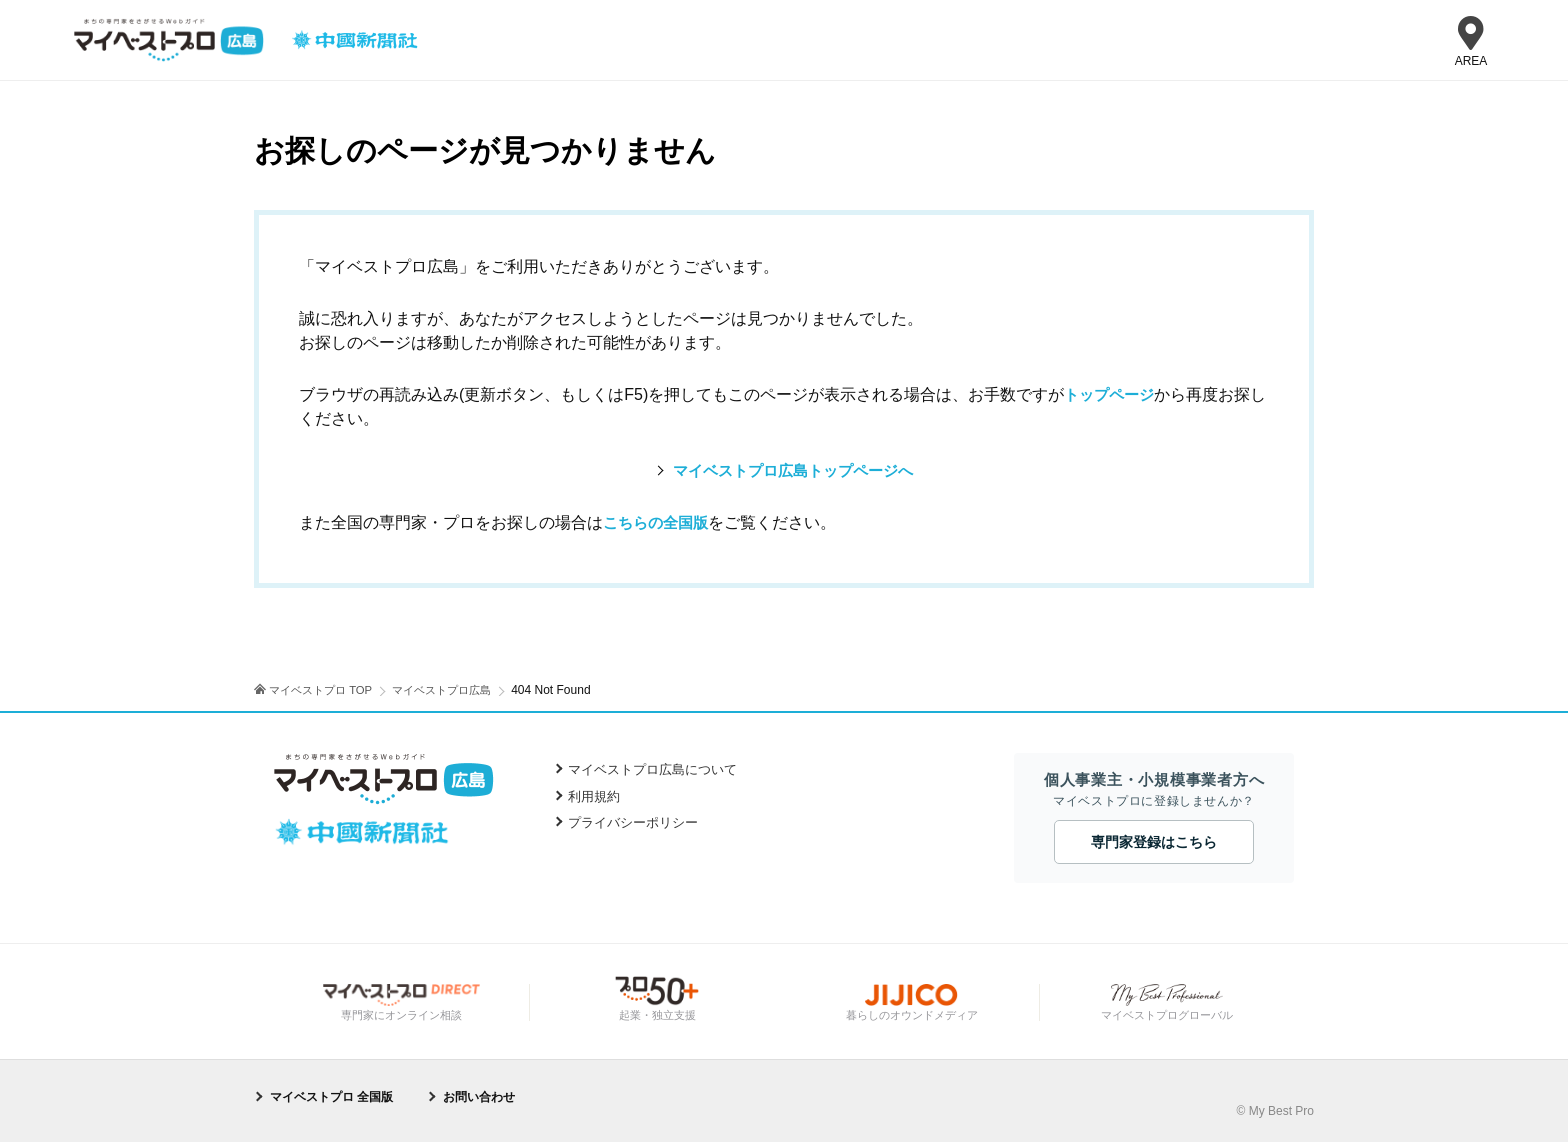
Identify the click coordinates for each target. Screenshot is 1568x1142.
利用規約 (594, 796)
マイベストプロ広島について (652, 769)
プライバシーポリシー (633, 822)
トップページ (1112, 394)
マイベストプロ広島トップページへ (793, 470)
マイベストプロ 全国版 (331, 1096)
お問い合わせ (479, 1096)
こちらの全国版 (659, 522)
